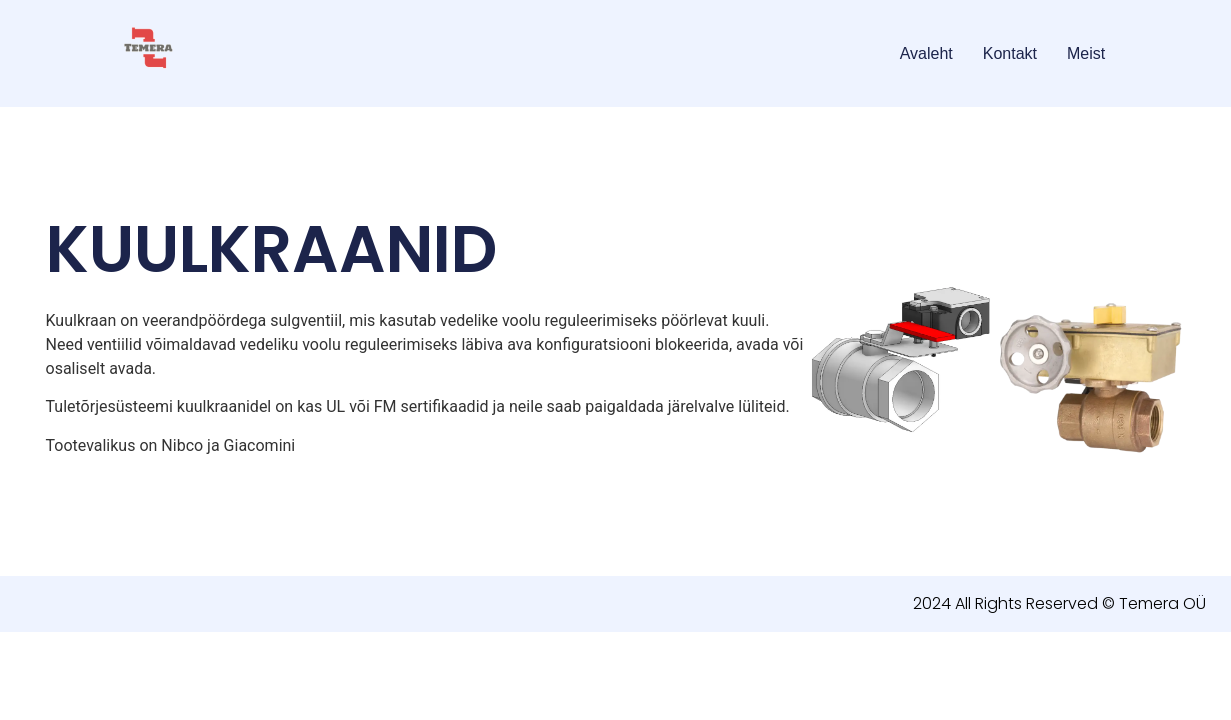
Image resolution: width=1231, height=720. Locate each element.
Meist (1086, 53)
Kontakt (1010, 53)
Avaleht (926, 53)
